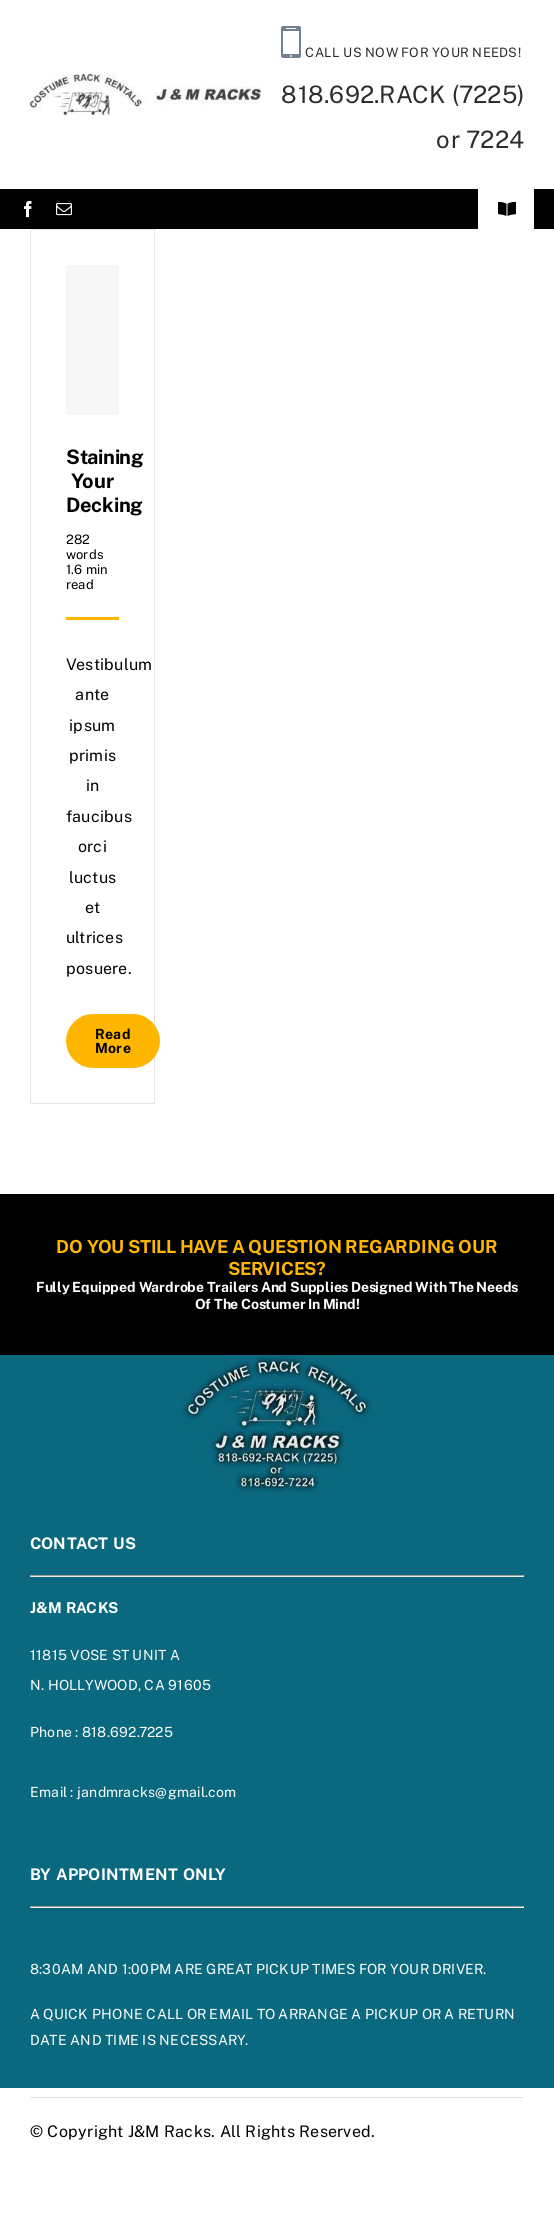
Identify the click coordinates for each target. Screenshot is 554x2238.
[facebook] (28, 209)
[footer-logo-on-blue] (277, 1362)
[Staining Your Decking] (92, 340)
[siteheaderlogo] (145, 81)
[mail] (64, 209)
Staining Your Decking (105, 481)
